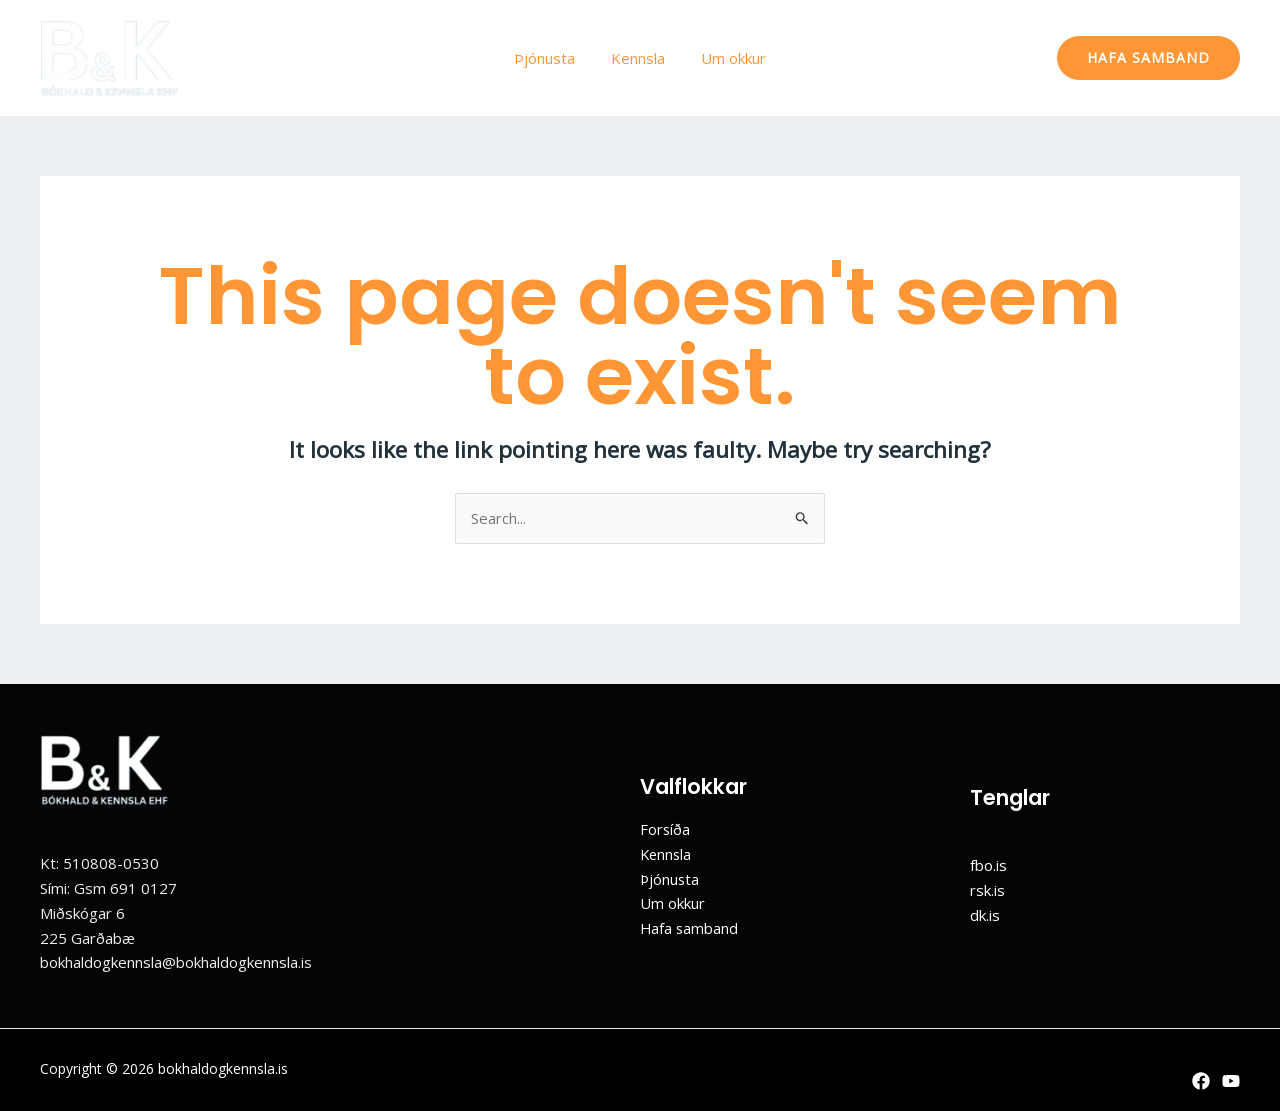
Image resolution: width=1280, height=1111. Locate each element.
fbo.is (988, 865)
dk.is (985, 915)
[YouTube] (1231, 1081)
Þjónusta (550, 58)
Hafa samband (690, 928)
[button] (1148, 58)
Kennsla (638, 58)
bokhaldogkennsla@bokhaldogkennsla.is (176, 962)
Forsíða (665, 829)
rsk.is (987, 890)
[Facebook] (1201, 1081)
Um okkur (727, 58)
